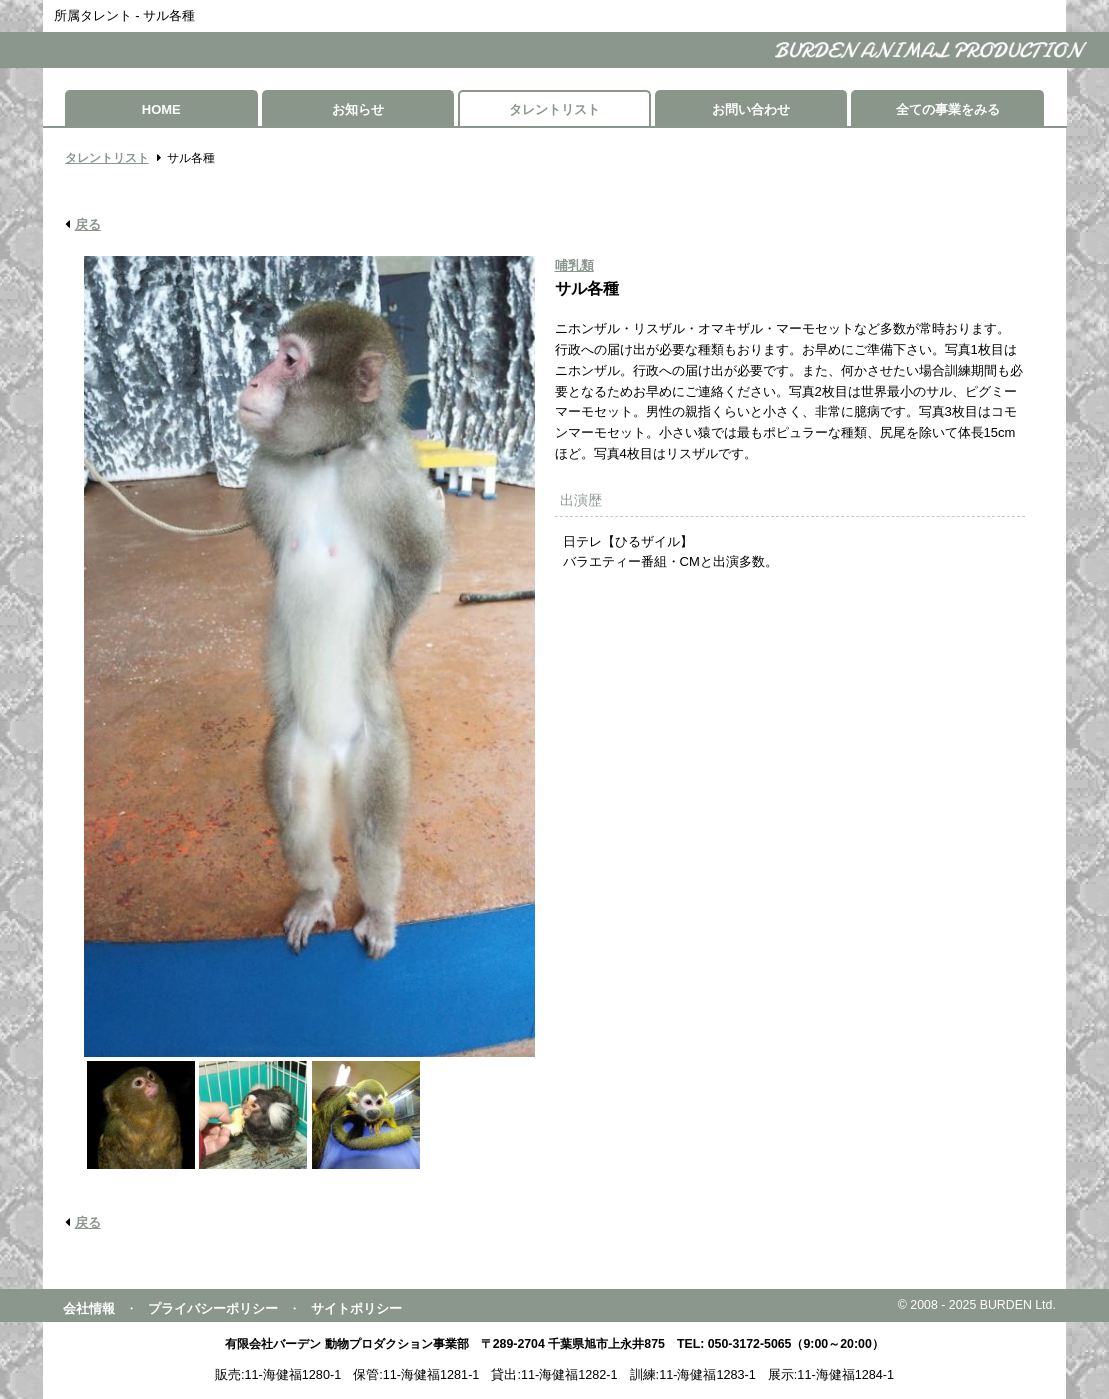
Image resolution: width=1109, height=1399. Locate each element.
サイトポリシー (356, 1308)
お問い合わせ (751, 109)
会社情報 (89, 1308)
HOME (161, 109)
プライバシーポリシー (213, 1308)
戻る (88, 224)
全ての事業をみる (948, 109)
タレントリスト (554, 109)
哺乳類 (574, 265)
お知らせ (358, 109)
